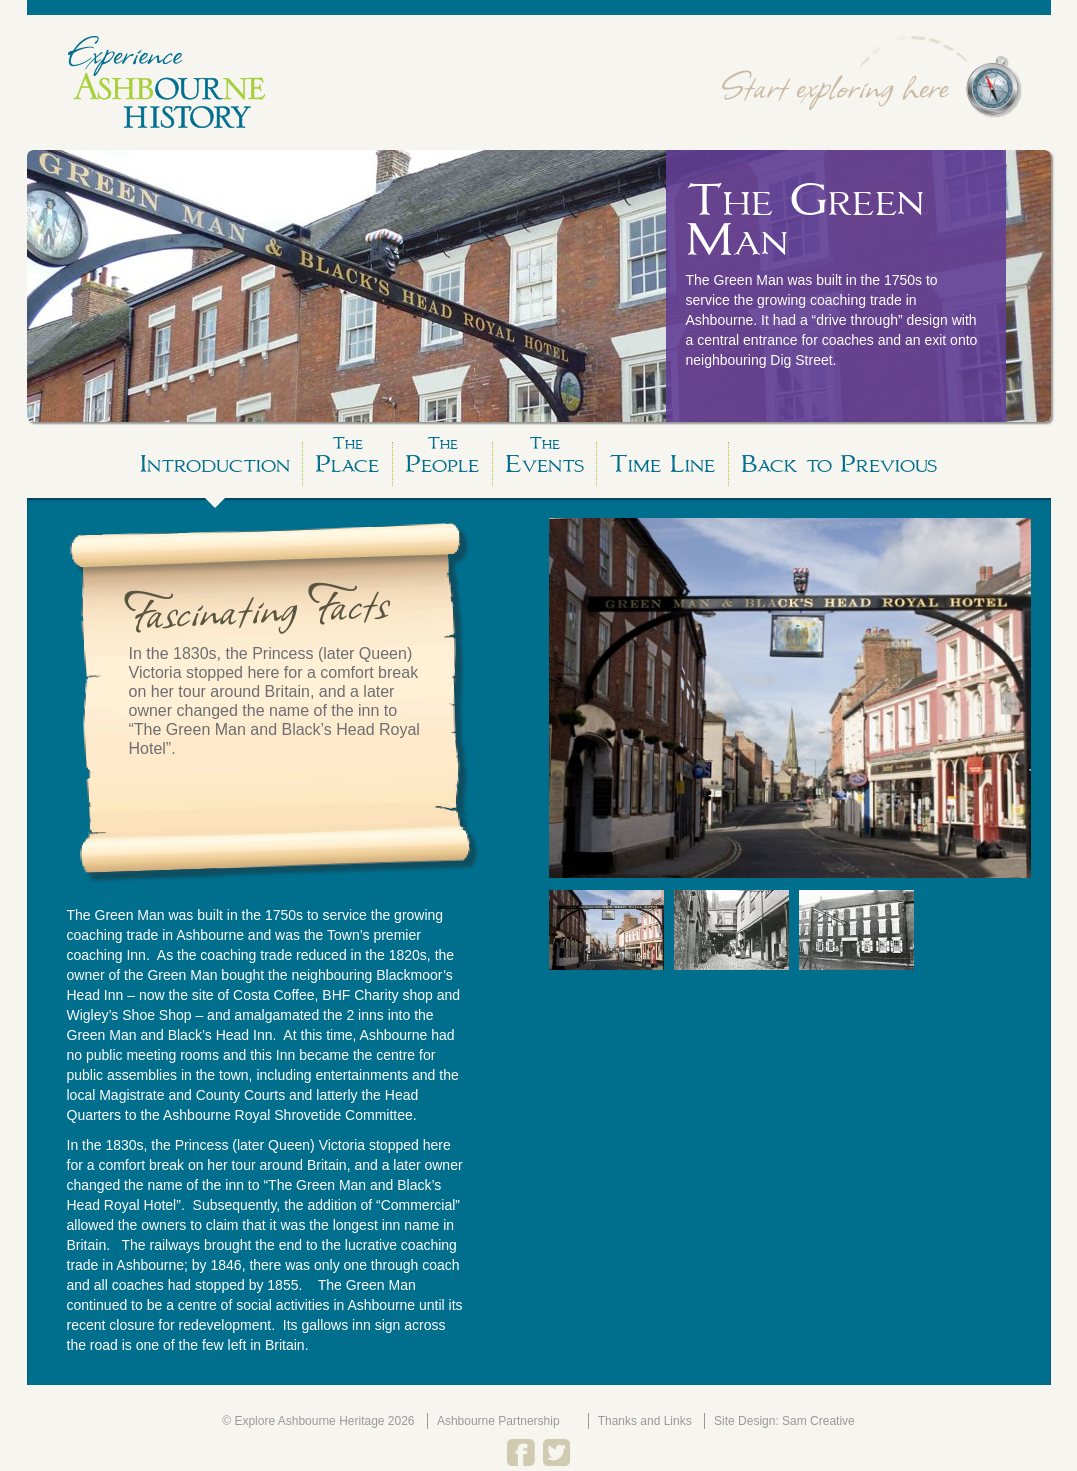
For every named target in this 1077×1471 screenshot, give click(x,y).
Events (544, 460)
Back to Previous (839, 464)
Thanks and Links (645, 1421)
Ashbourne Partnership (498, 1421)
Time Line (662, 464)
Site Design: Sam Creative (784, 1421)
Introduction (215, 464)
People (442, 460)
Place (347, 460)
